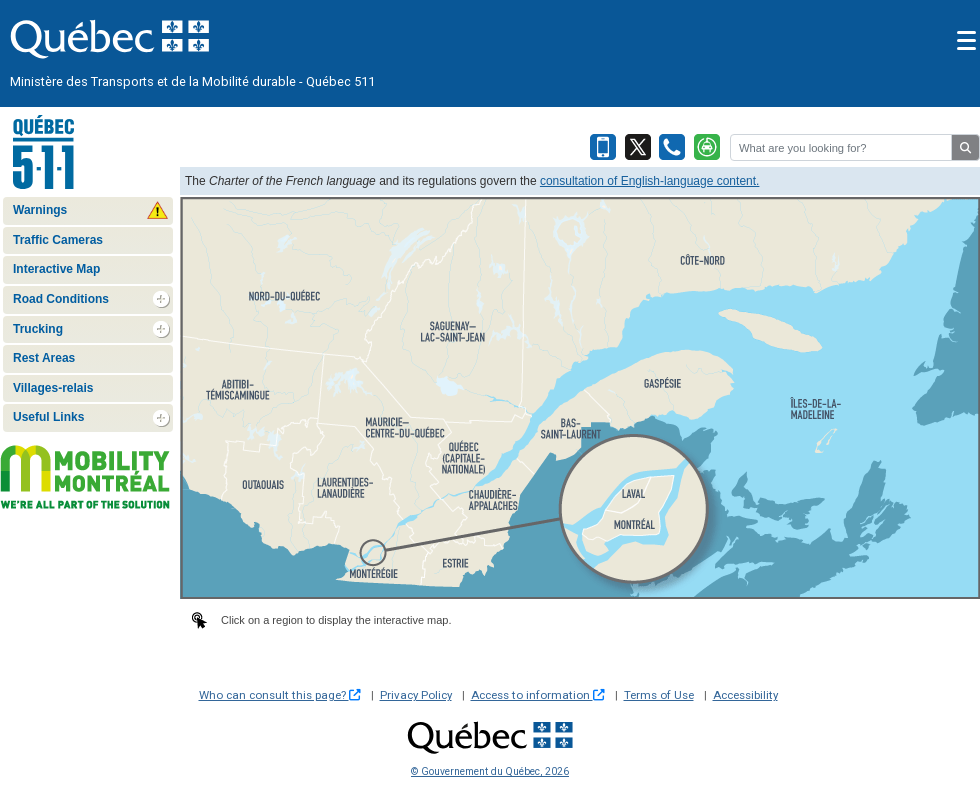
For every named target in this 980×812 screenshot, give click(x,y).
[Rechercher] (841, 147)
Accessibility (745, 695)
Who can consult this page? (280, 695)
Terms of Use (659, 695)
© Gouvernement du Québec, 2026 (490, 771)
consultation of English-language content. (650, 181)
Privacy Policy (416, 695)
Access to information (538, 695)
